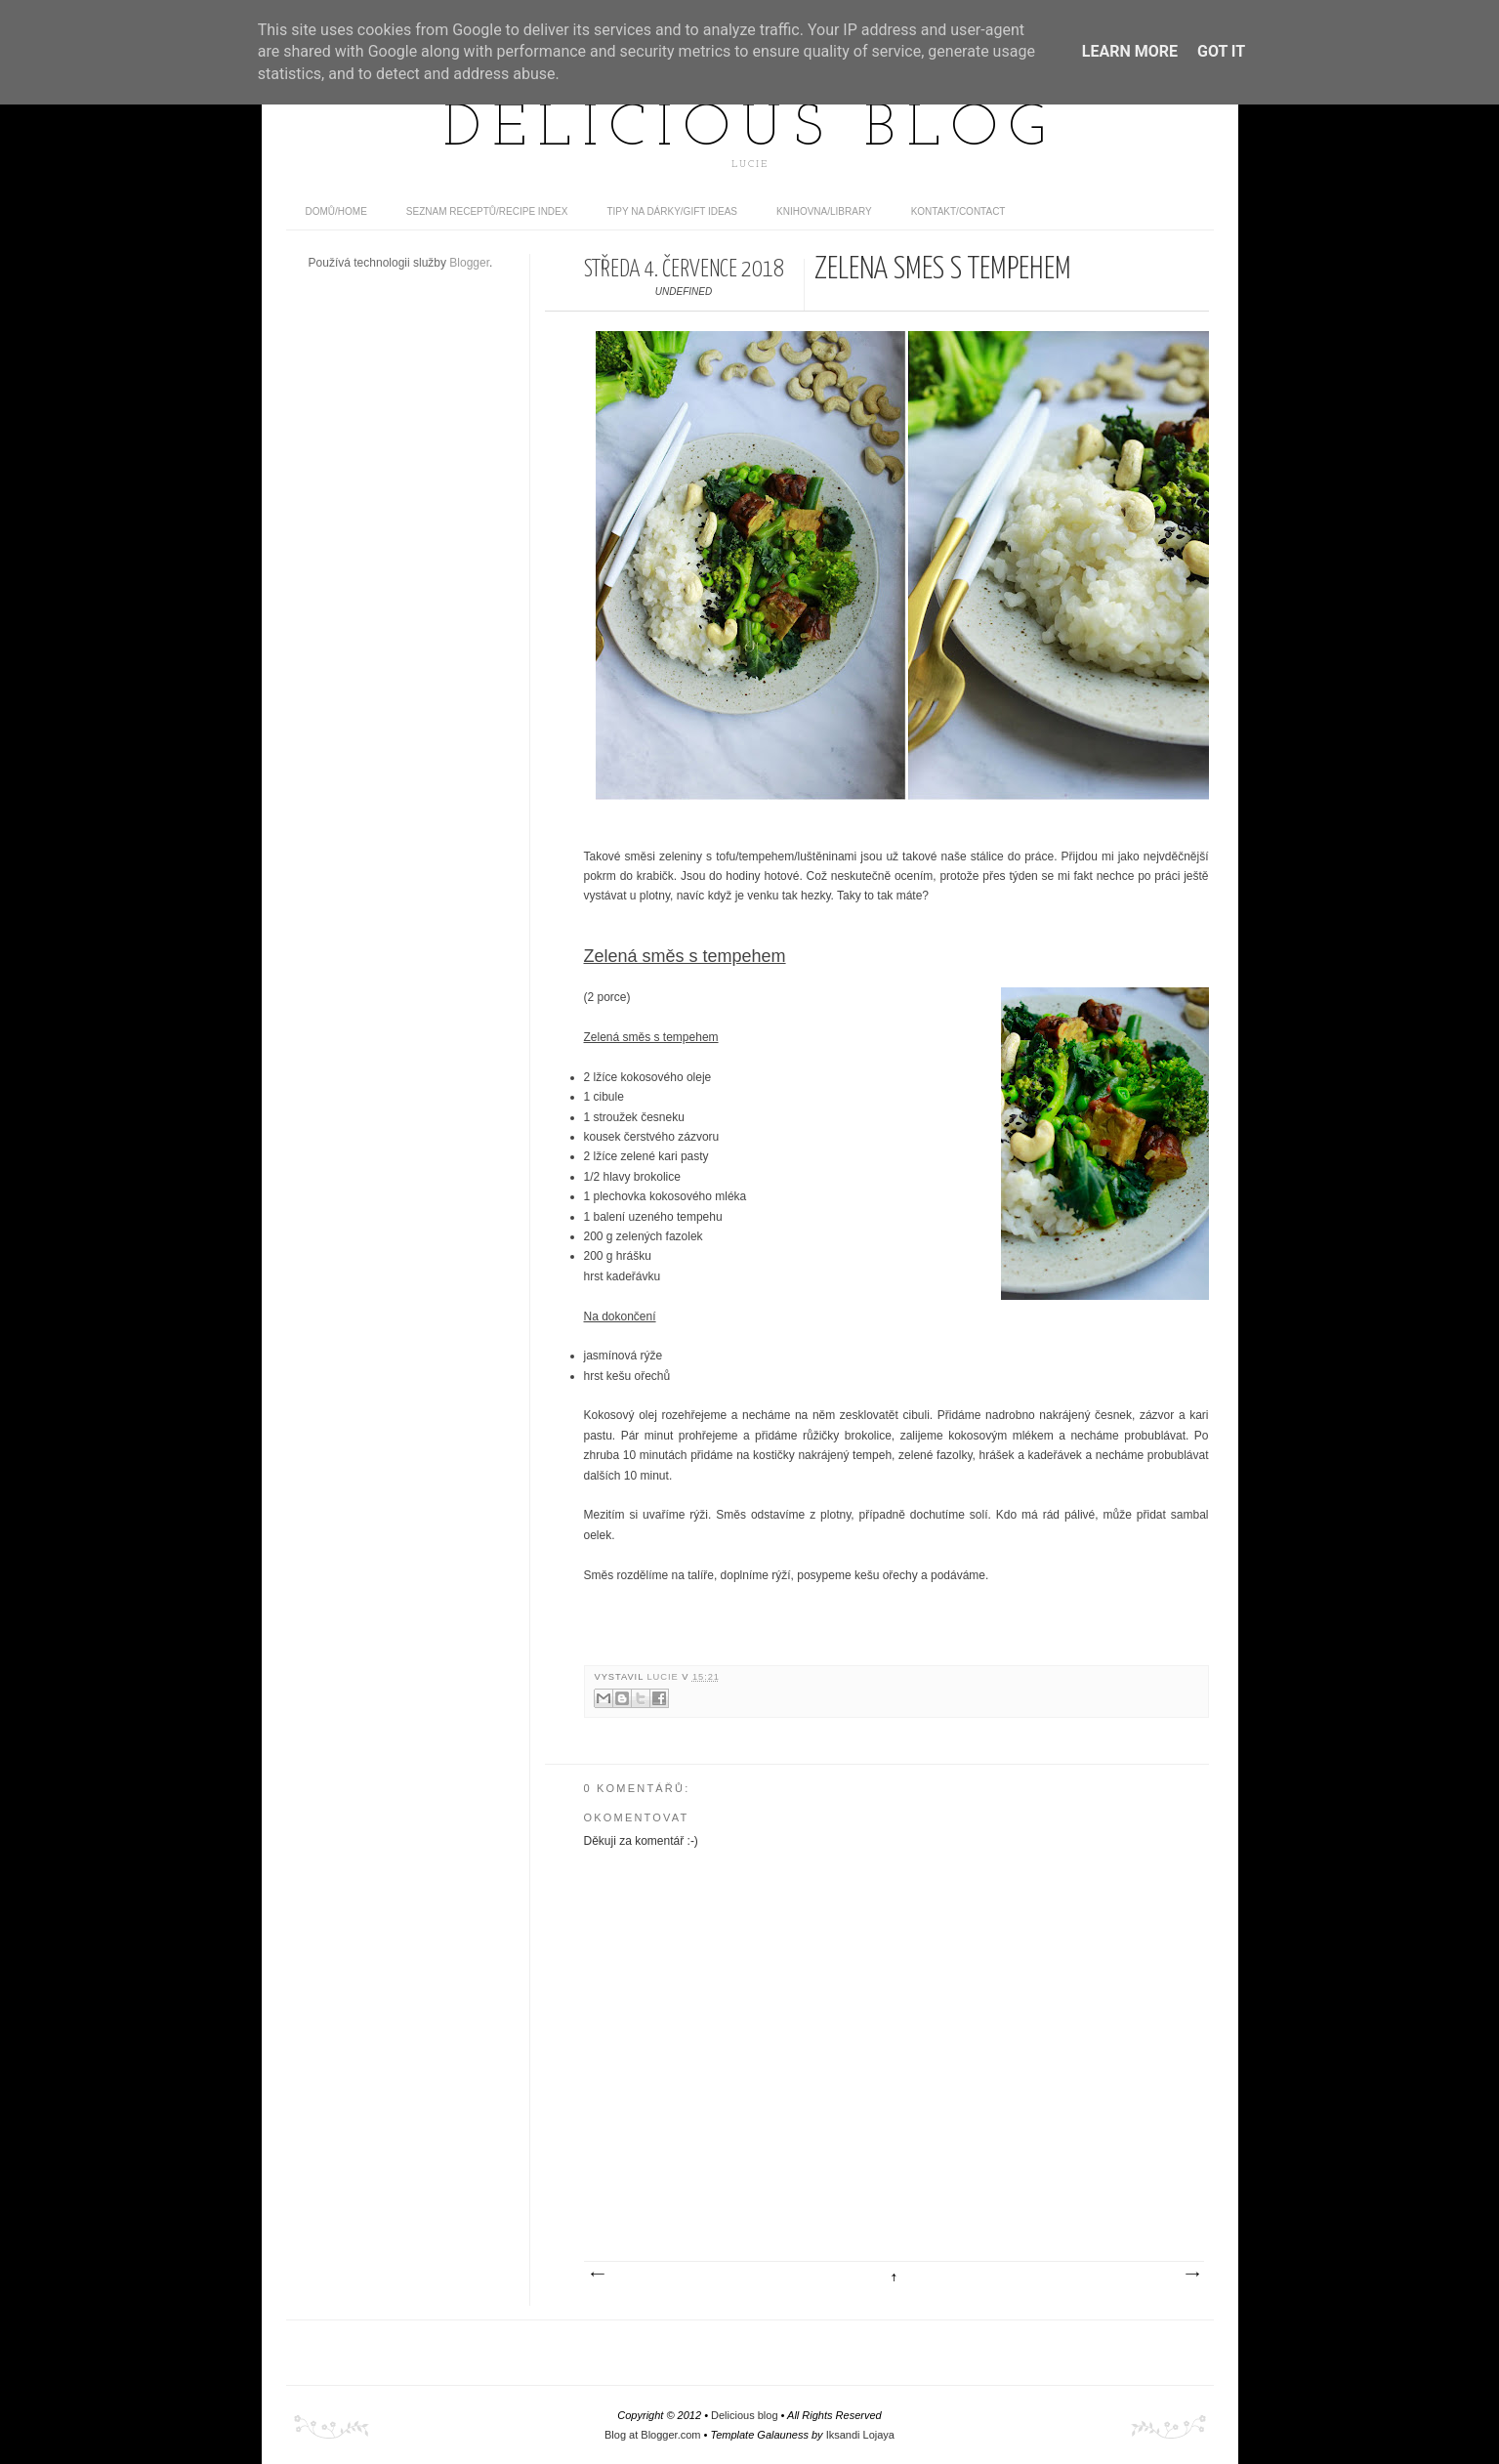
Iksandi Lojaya (860, 2435)
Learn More (1130, 51)
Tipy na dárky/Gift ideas (671, 211)
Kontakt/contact (958, 211)
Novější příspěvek (596, 2274)
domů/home (336, 211)
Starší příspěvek (1191, 2274)
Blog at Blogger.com (652, 2435)
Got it (1221, 51)
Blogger (469, 263)
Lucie (664, 1677)
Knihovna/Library (824, 211)
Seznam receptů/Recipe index (487, 211)
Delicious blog (750, 130)
